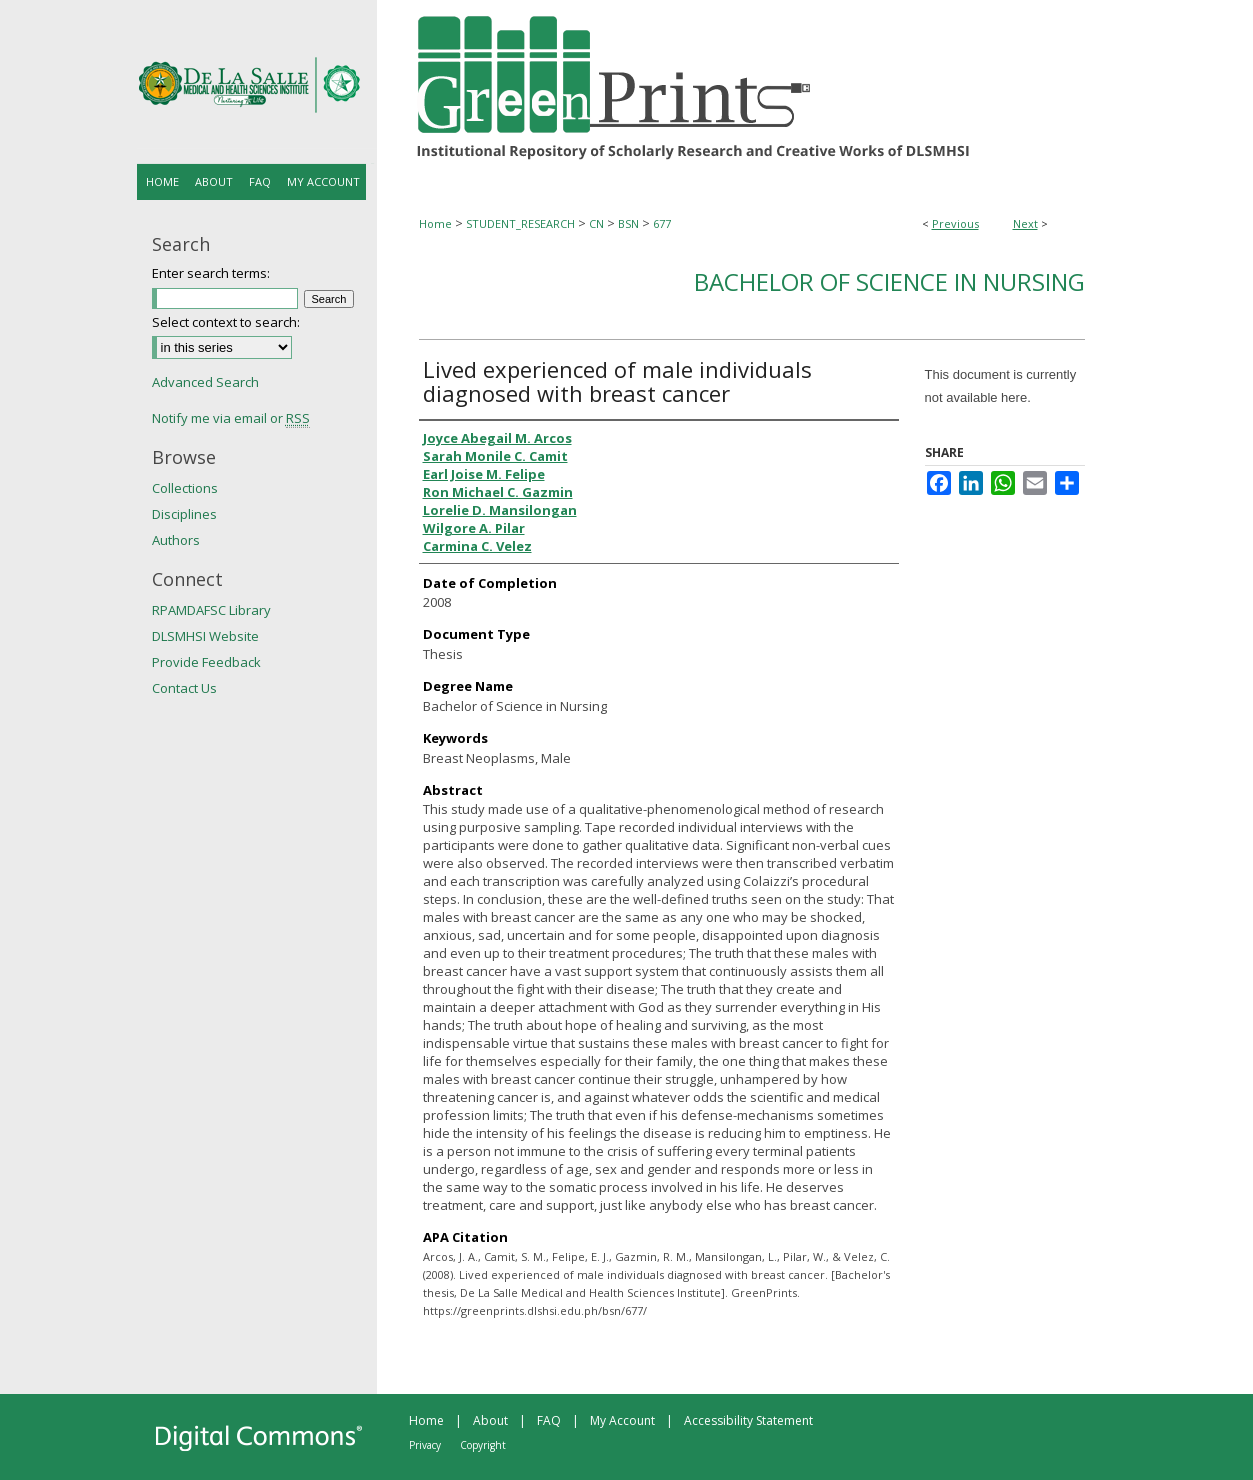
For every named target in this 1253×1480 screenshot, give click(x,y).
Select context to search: (226, 322)
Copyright (483, 1445)
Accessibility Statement (748, 1420)
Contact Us (184, 688)
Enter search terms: (211, 273)
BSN (628, 223)
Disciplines (184, 514)
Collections (185, 488)
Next (1025, 223)
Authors (176, 540)
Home (435, 223)
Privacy (425, 1445)
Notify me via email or (231, 418)
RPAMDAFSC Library (211, 610)
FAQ (549, 1420)
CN (596, 223)
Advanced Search (205, 382)
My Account (622, 1420)
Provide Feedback (206, 662)
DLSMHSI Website (205, 636)
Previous (955, 223)
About (490, 1420)
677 (662, 223)
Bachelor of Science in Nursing (889, 281)
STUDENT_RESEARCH (520, 223)
